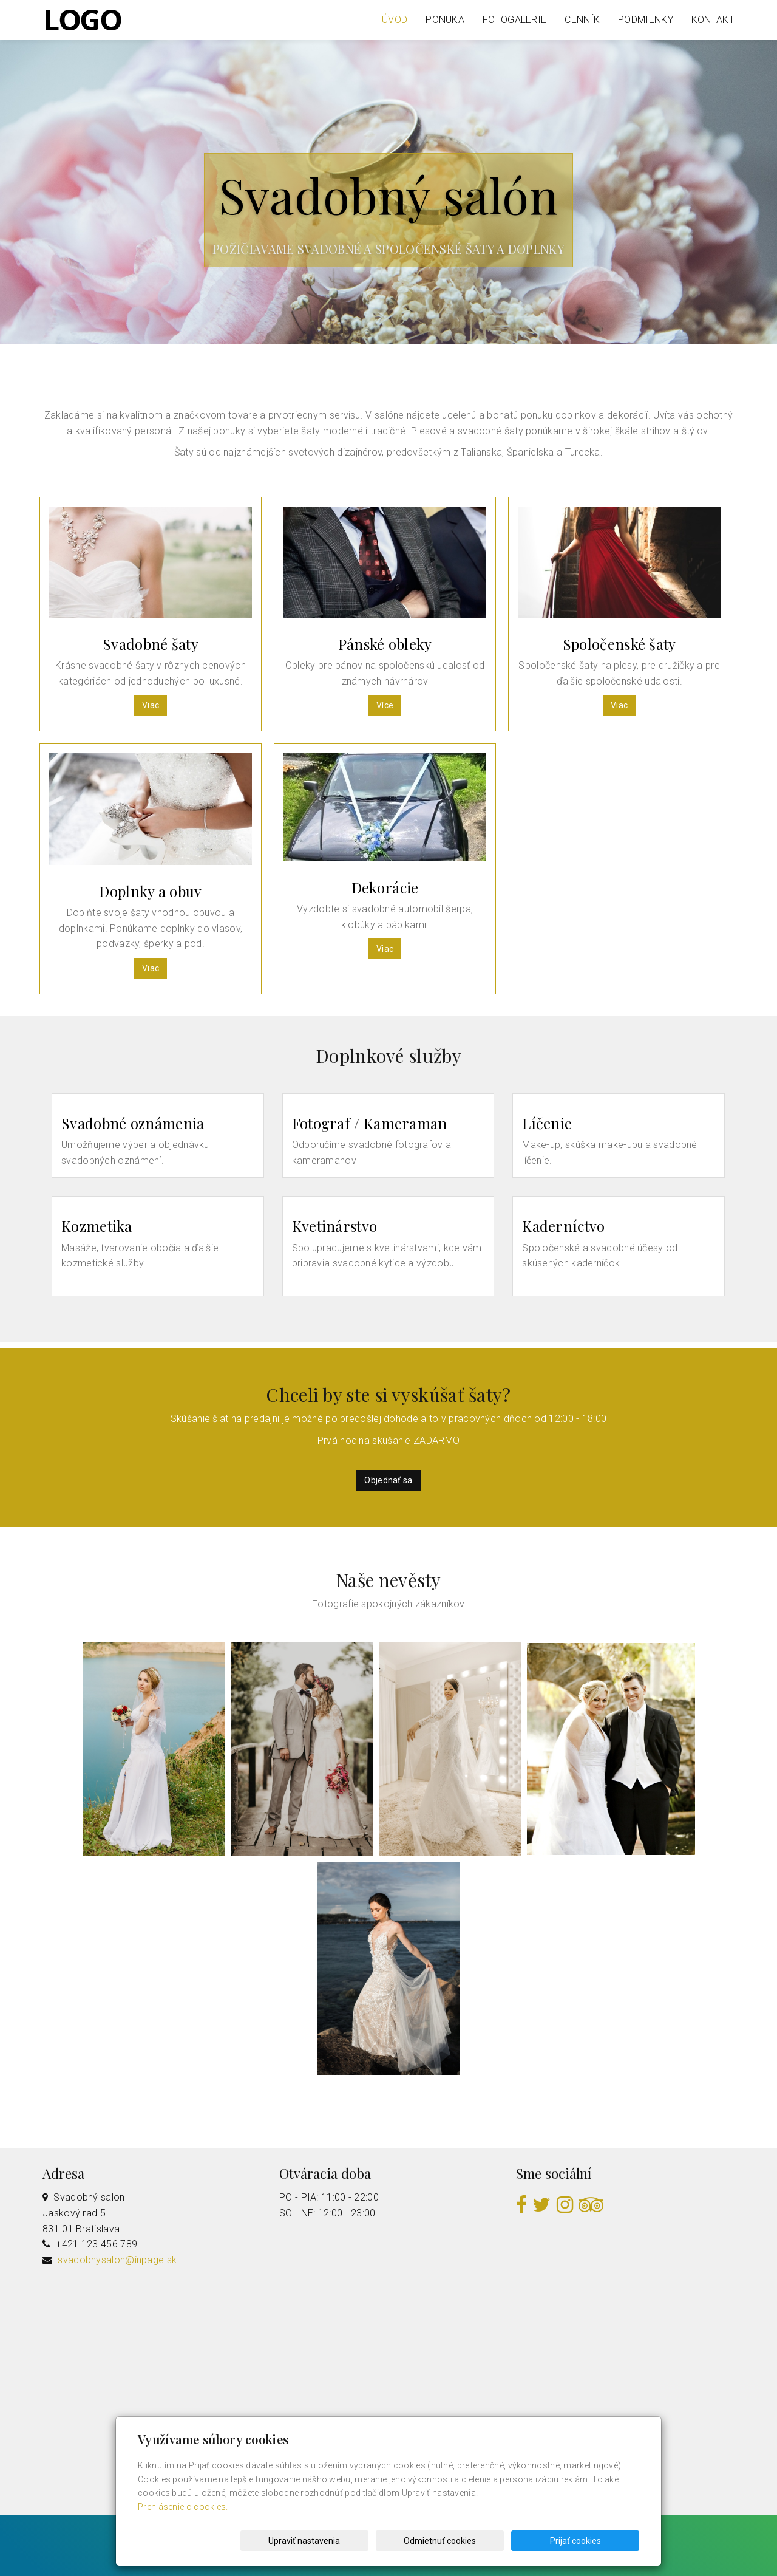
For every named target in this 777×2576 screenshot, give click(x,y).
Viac (150, 705)
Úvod (394, 20)
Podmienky (645, 20)
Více (384, 705)
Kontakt (713, 20)
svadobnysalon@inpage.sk (117, 2260)
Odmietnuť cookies (492, 2541)
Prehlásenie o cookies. (183, 2507)
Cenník (582, 20)
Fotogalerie (514, 20)
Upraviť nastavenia (392, 2541)
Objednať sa (388, 1480)
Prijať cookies (593, 2541)
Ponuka (445, 20)
